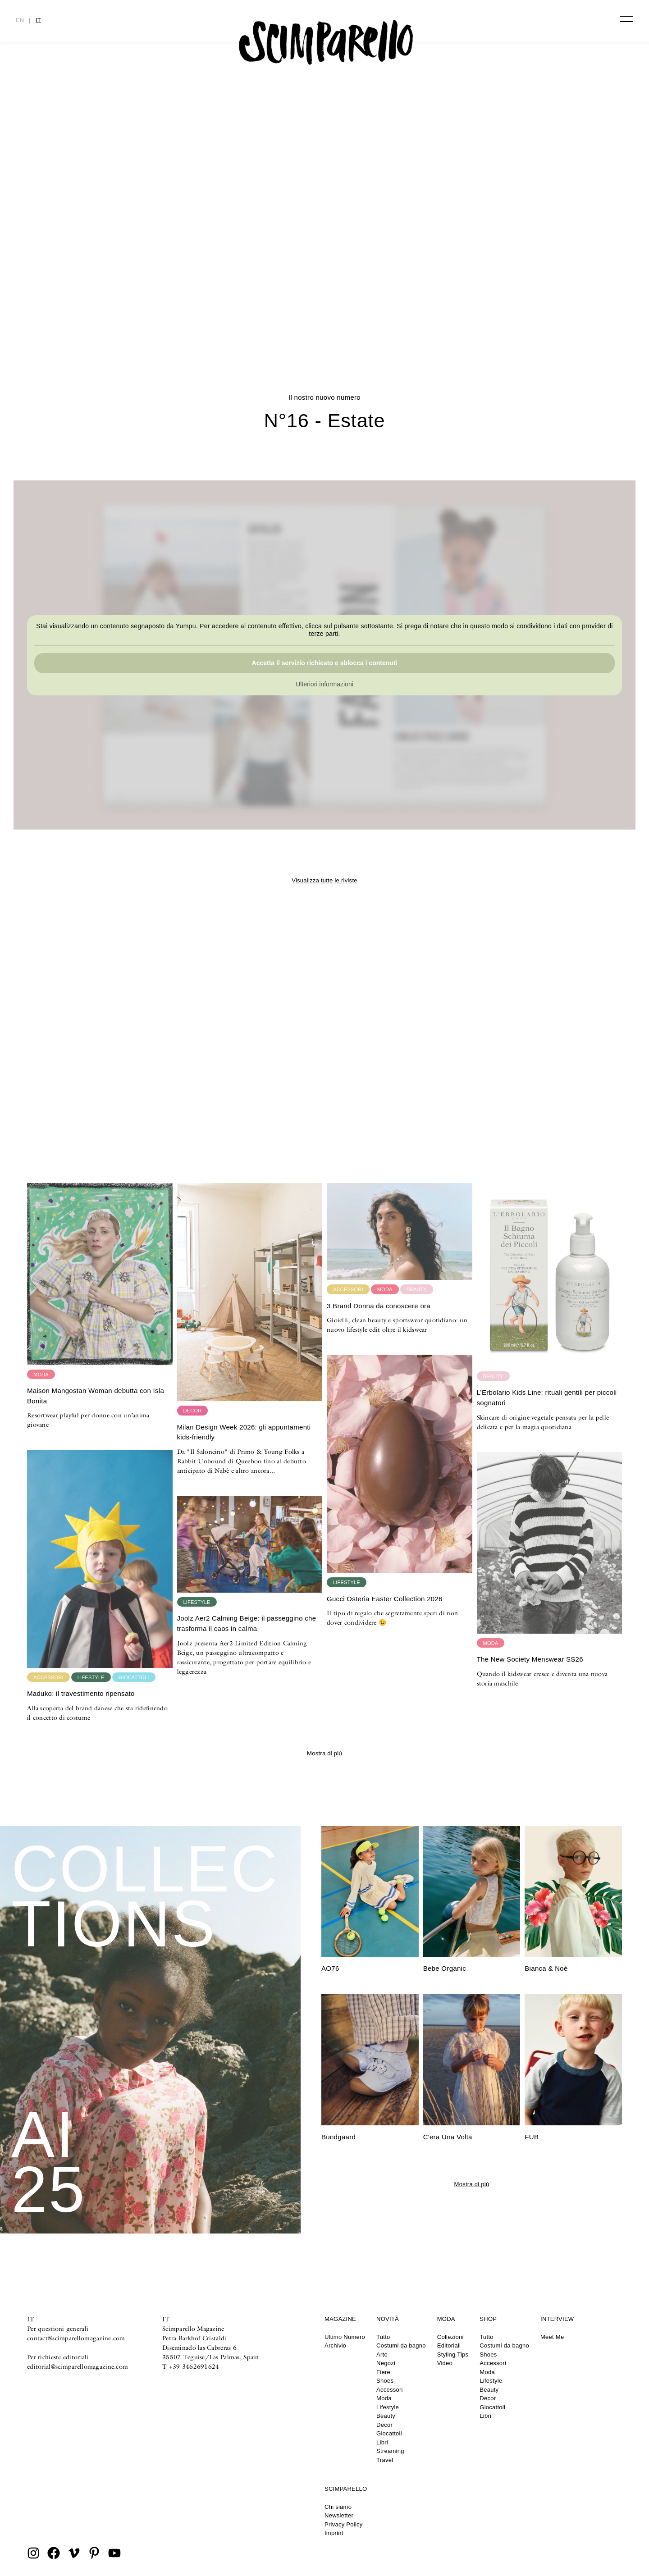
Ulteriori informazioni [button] (324, 684)
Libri (382, 2442)
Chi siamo (338, 2506)
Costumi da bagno (401, 2345)
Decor (384, 2424)
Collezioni (450, 2337)
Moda (384, 2398)
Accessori (389, 2389)
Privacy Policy (343, 2524)
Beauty (385, 2415)
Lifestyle (387, 2407)
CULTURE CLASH (324, 303)
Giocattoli (389, 2433)
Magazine (340, 2319)
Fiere (383, 2372)
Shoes (384, 2380)
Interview (557, 2319)
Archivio (335, 2345)
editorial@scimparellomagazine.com (77, 2366)
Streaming (390, 2451)
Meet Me (552, 2337)
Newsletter (338, 2515)
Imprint (333, 2533)
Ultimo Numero (344, 2337)
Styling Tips (453, 2354)
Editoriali (449, 2345)
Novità (387, 2319)
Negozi (385, 2363)
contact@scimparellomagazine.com (76, 2338)
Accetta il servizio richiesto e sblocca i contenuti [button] (325, 663)
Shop (488, 2319)
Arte (382, 2354)
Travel (384, 2460)
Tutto (383, 2337)
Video (444, 2363)
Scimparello (345, 2488)
